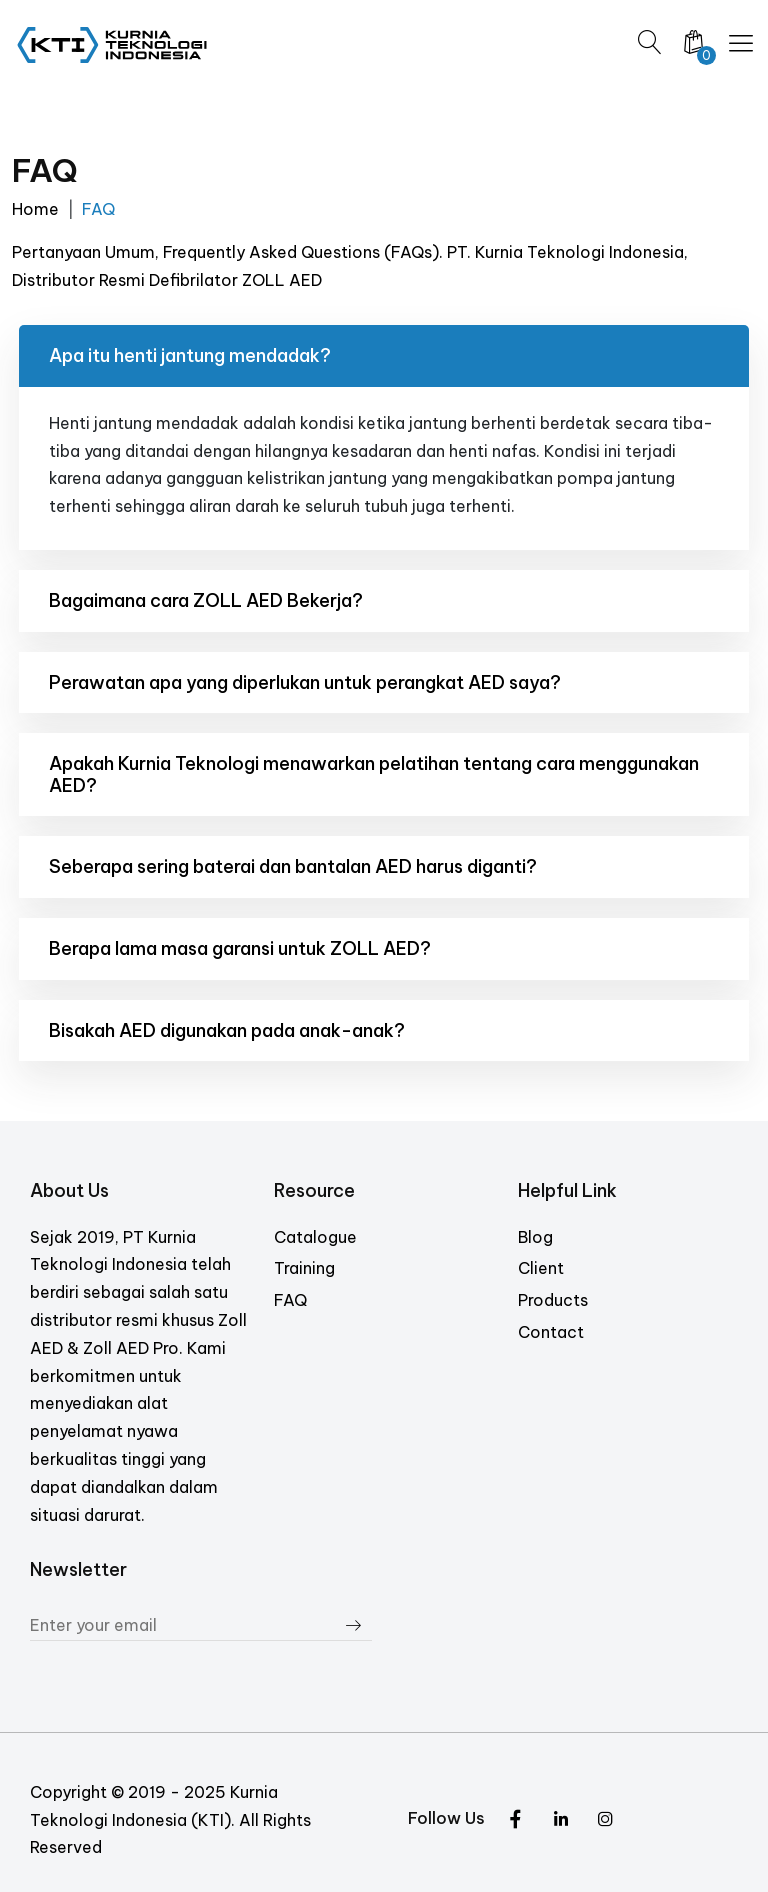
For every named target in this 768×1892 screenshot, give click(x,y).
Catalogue (315, 1237)
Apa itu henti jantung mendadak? (190, 355)
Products (553, 1300)
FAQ (290, 1300)
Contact (551, 1332)
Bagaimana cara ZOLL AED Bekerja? (206, 600)
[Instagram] (560, 1821)
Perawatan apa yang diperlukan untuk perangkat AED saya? (305, 682)
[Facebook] (605, 1821)
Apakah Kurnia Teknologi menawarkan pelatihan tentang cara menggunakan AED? (374, 774)
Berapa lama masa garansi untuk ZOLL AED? (240, 948)
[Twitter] (515, 1821)
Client (541, 1268)
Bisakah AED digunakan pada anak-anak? (227, 1030)
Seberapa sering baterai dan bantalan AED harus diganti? (293, 866)
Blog (535, 1237)
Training (304, 1268)
